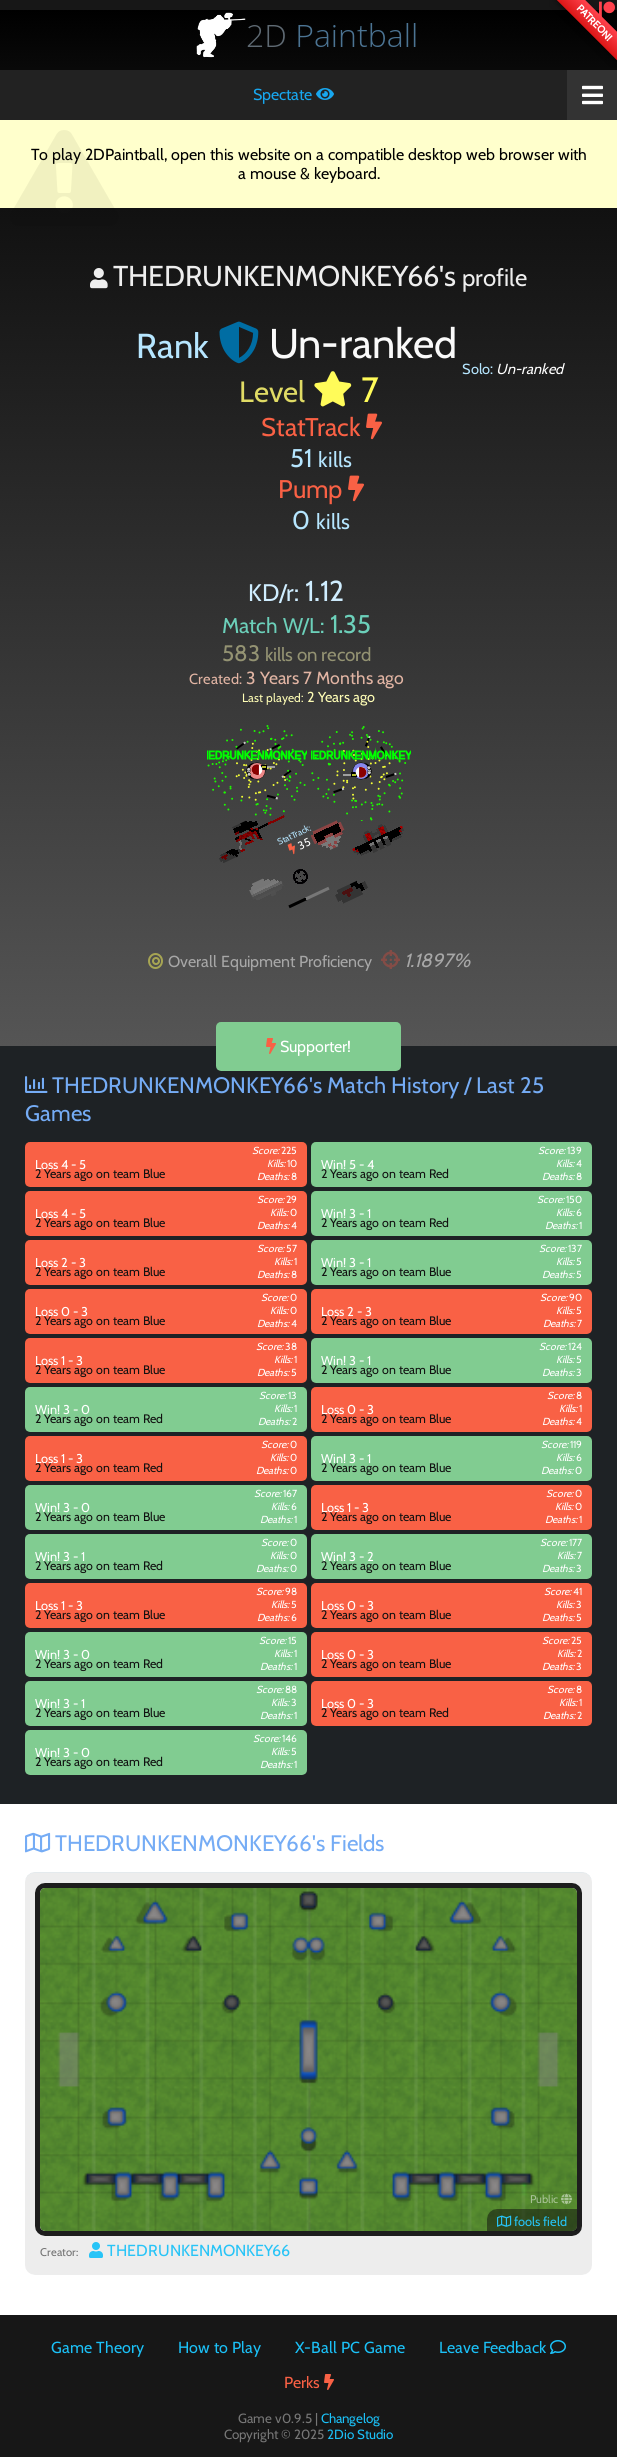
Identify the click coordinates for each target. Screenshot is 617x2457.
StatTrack (321, 426)
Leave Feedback (502, 2347)
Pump (321, 488)
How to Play (219, 2347)
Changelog (350, 2418)
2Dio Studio (360, 2434)
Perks (309, 2382)
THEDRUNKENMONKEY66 (189, 2250)
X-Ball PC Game (350, 2347)
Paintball (332, 34)
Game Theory (97, 2347)
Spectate (293, 94)
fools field (532, 2221)
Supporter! (308, 1046)
